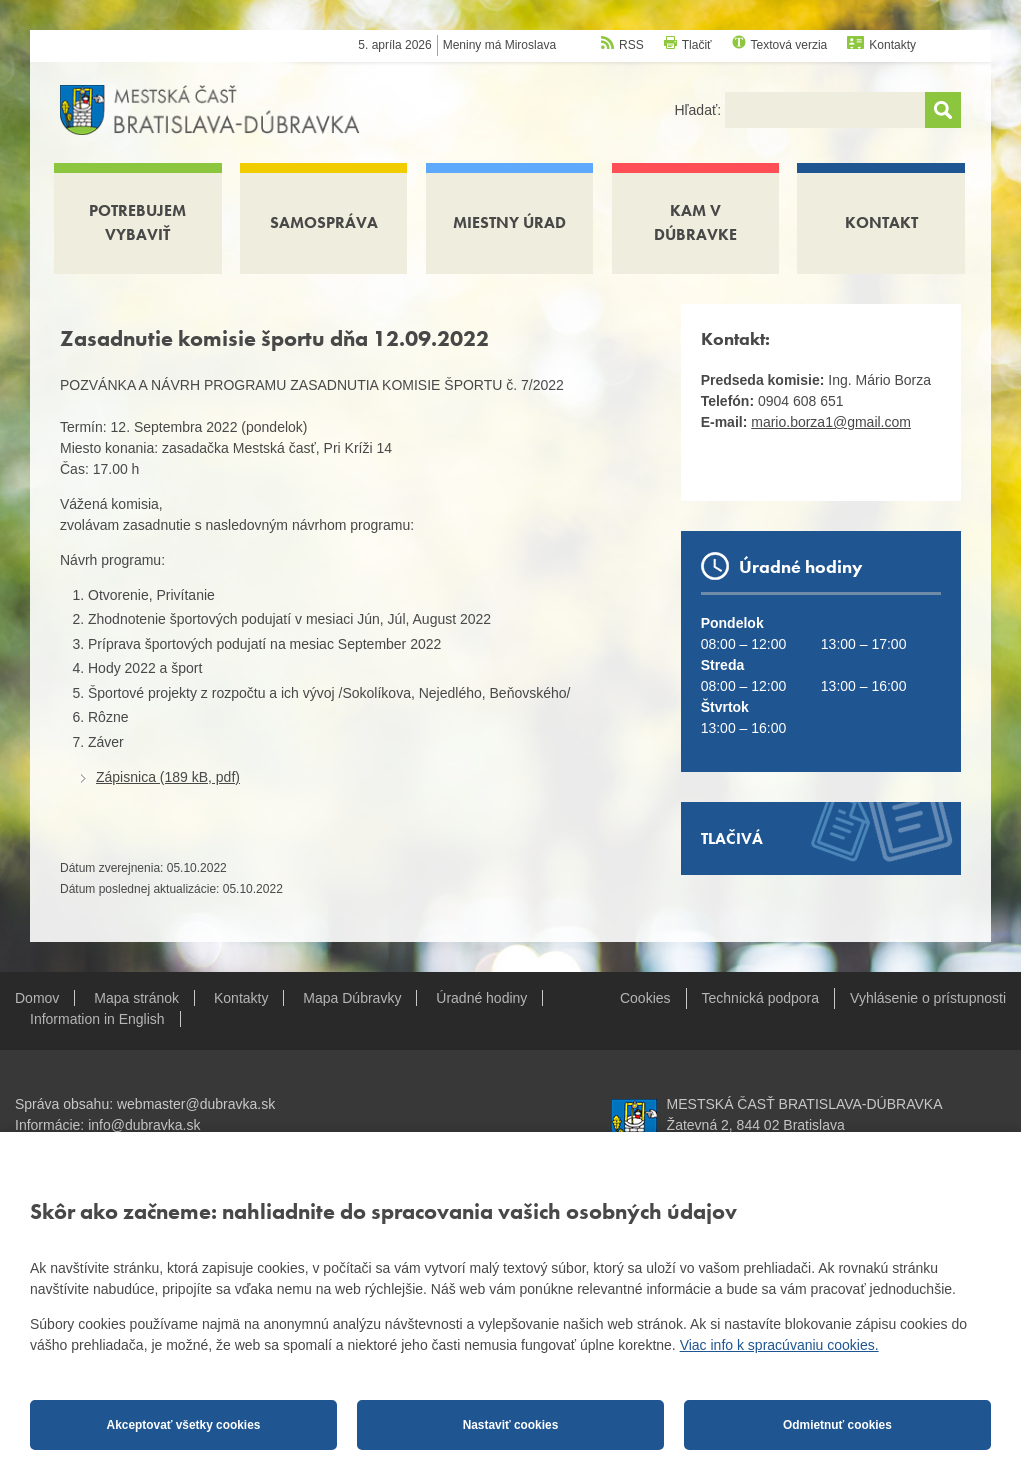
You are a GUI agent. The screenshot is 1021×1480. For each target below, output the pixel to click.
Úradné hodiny (481, 998)
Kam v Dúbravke (695, 222)
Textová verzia (789, 45)
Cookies (645, 998)
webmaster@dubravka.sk (196, 1104)
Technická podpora (761, 998)
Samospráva (324, 222)
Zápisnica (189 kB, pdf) (168, 777)
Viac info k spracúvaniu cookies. (779, 1345)
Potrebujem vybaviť (137, 222)
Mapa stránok (136, 998)
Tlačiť (697, 45)
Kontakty (892, 45)
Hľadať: (699, 110)
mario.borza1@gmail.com (831, 422)
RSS (631, 45)
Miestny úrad (509, 222)
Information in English (97, 1019)
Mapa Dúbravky (352, 998)
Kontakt (881, 222)
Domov (37, 998)
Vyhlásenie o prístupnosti (928, 998)
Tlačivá (732, 838)
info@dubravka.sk (144, 1125)
